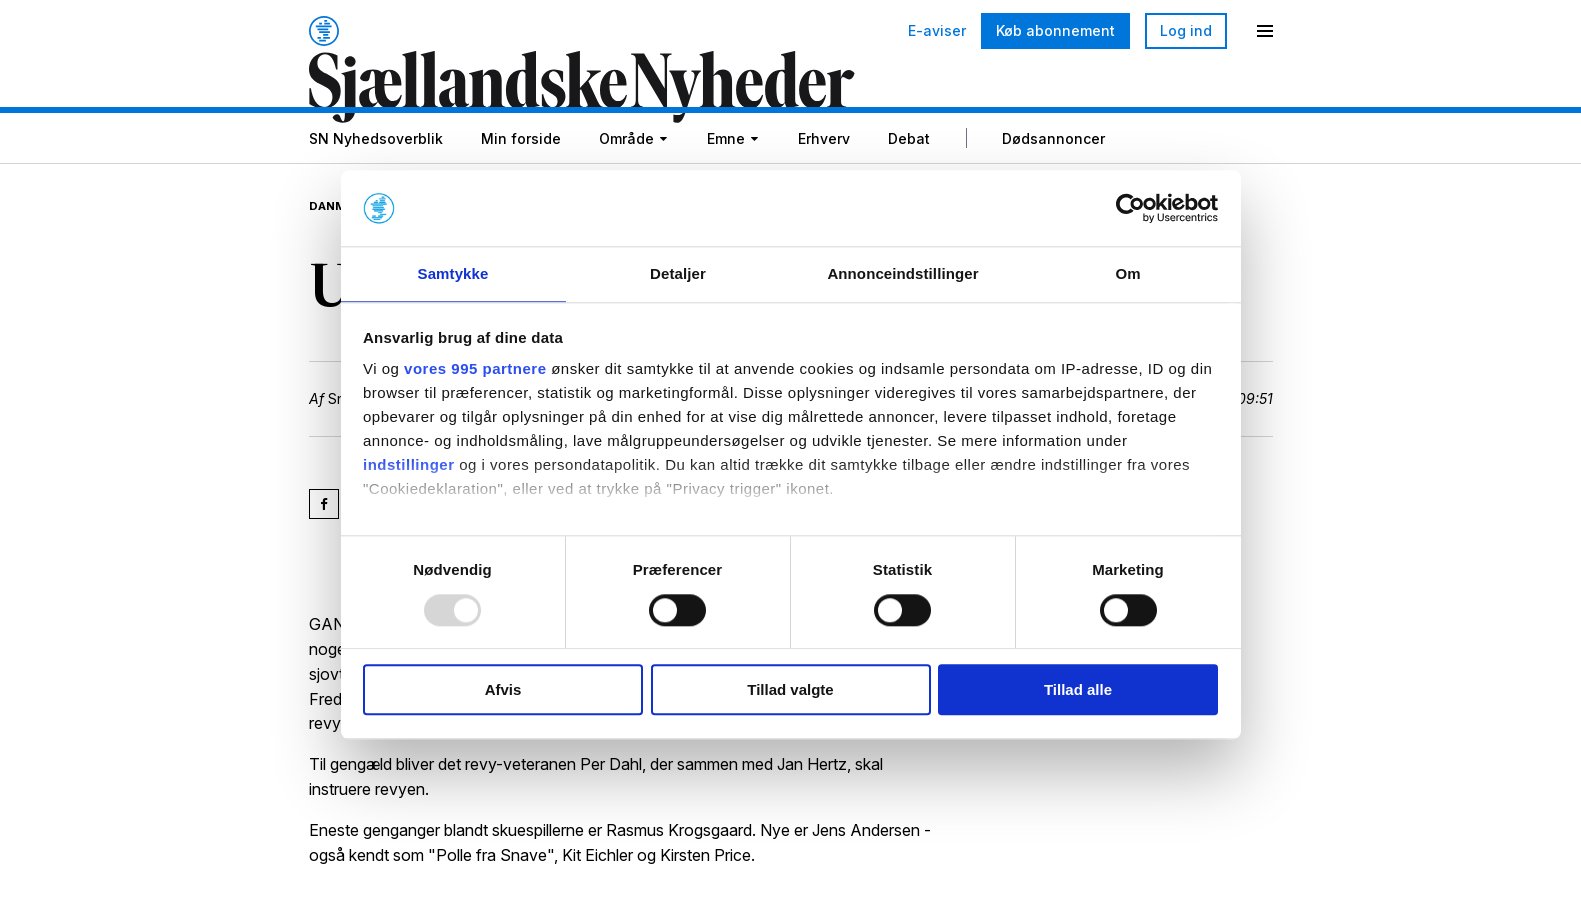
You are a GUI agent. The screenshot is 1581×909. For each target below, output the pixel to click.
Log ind (1186, 30)
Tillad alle (1078, 690)
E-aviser (937, 31)
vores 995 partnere (475, 370)
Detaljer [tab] (678, 273)
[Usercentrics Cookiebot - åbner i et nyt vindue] (1130, 207)
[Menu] (1265, 31)
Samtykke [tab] (453, 273)
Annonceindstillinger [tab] (902, 273)
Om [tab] (1127, 273)
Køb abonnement (1055, 30)
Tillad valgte (790, 690)
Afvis (503, 690)
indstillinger (409, 466)
